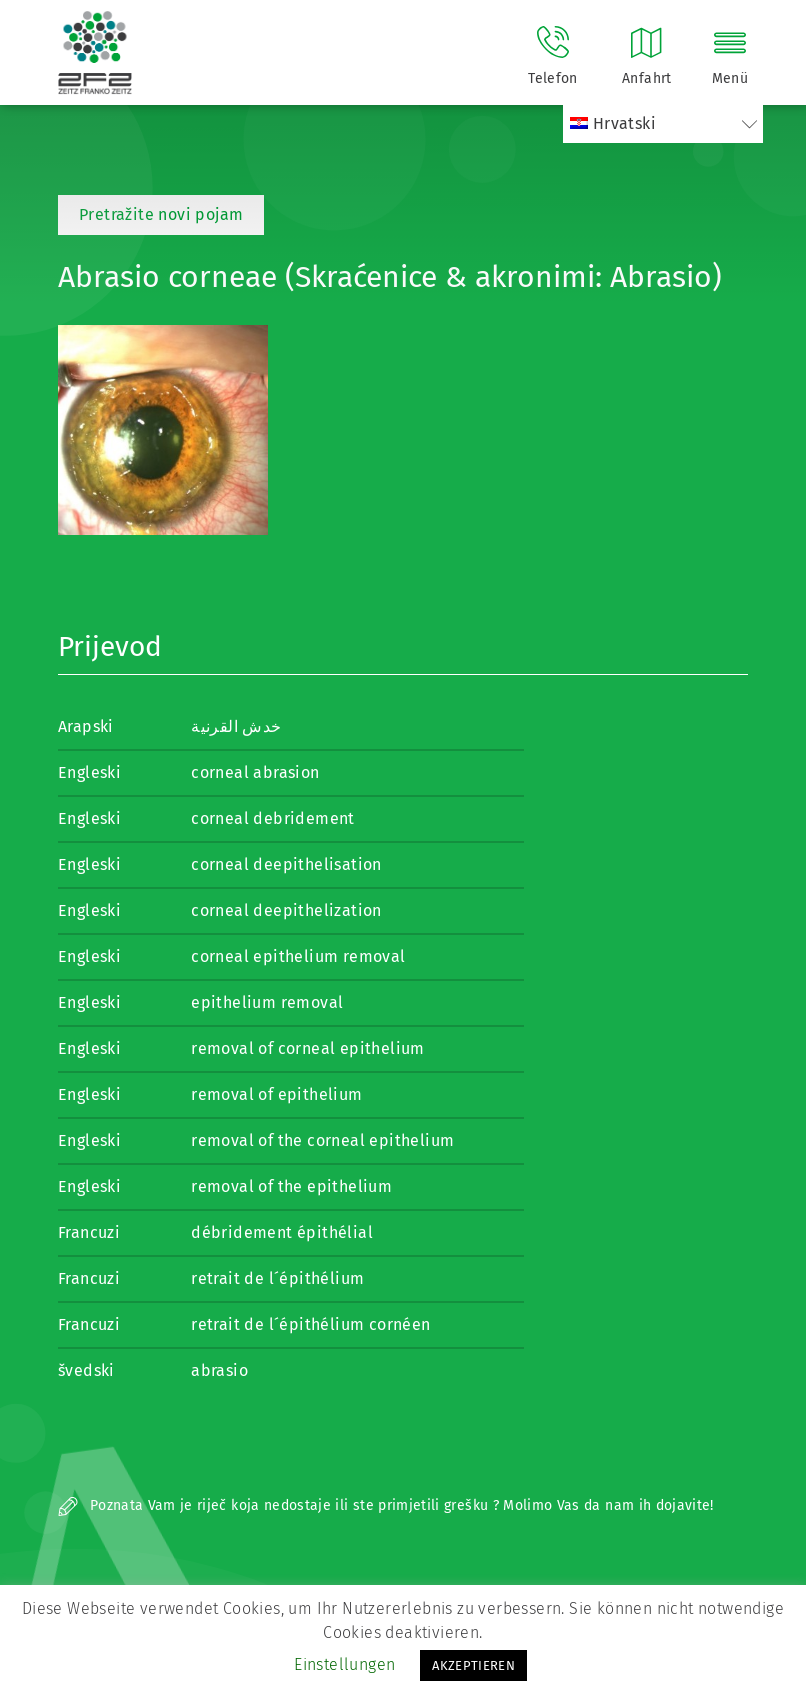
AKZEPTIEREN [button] (473, 1665)
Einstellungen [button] (344, 1664)
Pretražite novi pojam (161, 214)
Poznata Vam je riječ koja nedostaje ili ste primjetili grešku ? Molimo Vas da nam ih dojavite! (386, 1505)
